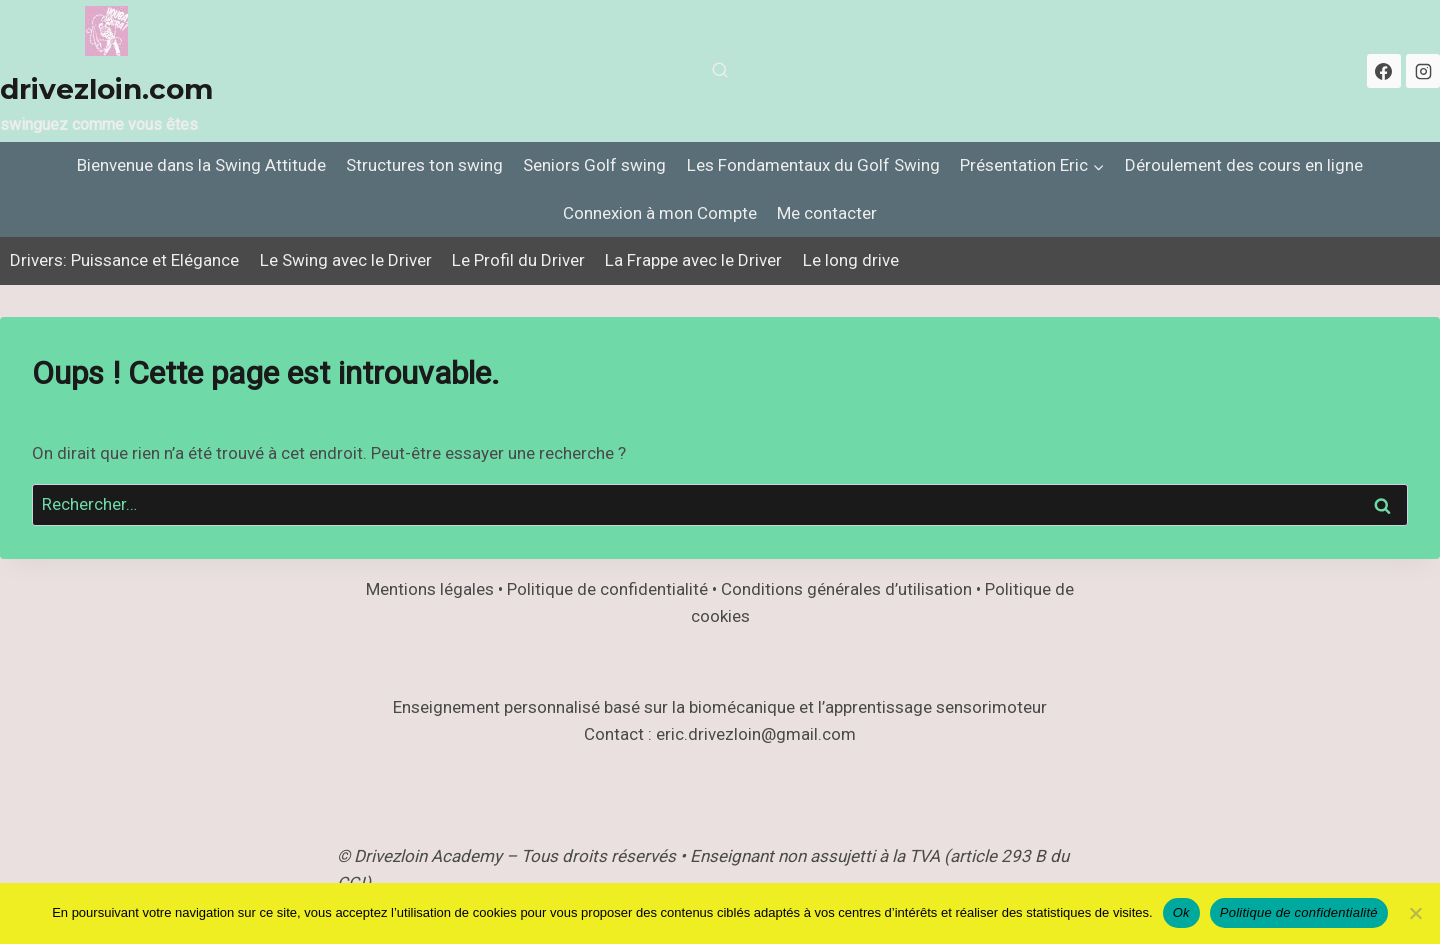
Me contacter (827, 213)
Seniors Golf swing (594, 165)
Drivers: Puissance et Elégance (124, 260)
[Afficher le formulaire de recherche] (720, 71)
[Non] (1415, 913)
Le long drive (851, 260)
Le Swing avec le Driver (346, 260)
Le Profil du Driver (518, 260)
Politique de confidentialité (1299, 912)
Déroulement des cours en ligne (1244, 165)
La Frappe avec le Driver (693, 260)
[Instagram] (1423, 71)
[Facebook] (1384, 71)
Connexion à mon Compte (660, 213)
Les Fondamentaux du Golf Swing (813, 165)
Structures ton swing (424, 165)
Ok (1181, 912)
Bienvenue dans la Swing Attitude (201, 165)
